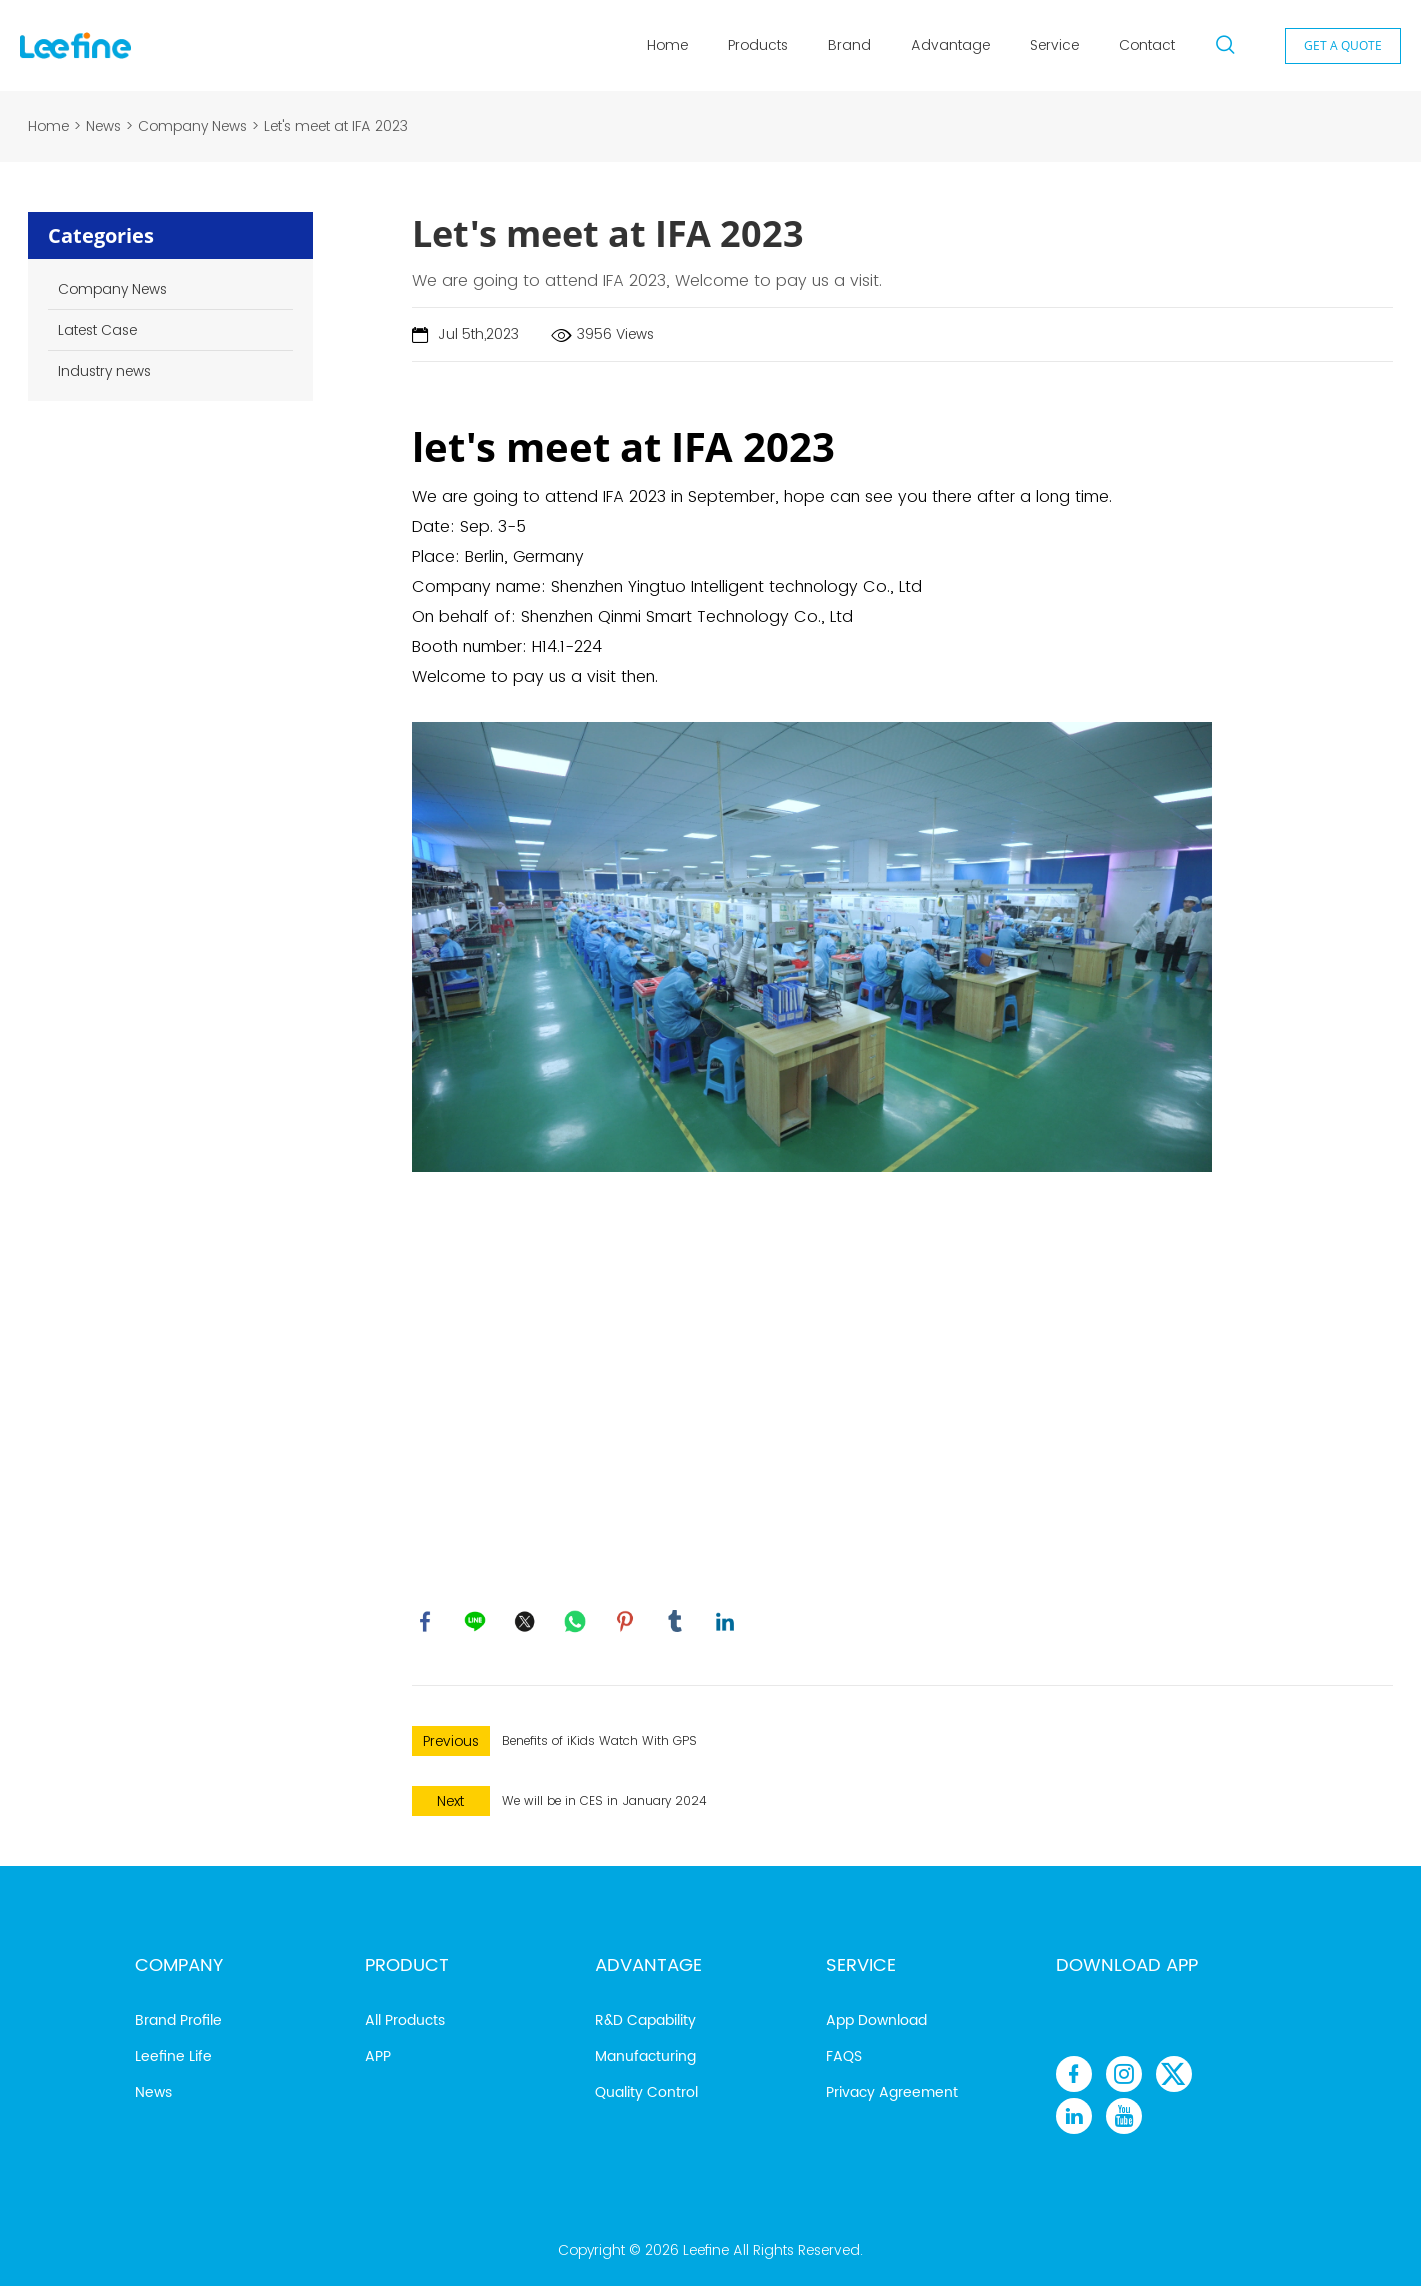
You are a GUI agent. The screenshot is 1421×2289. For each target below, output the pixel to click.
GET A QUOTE (1343, 45)
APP (378, 2059)
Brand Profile (178, 2023)
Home (667, 45)
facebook (427, 1623)
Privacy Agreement (892, 2095)
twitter (527, 1623)
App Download (876, 2023)
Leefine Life (173, 2059)
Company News (192, 126)
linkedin (727, 1623)
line (477, 1623)
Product (407, 1968)
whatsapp (577, 1623)
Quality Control (646, 2095)
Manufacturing (645, 2059)
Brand (849, 45)
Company (179, 1968)
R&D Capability (645, 2023)
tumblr (677, 1623)
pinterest (627, 1623)
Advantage (950, 45)
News (103, 126)
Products (758, 45)
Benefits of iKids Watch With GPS (599, 1743)
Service (1054, 45)
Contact (1147, 45)
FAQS (844, 2059)
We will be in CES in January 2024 (604, 1803)
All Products (405, 2023)
